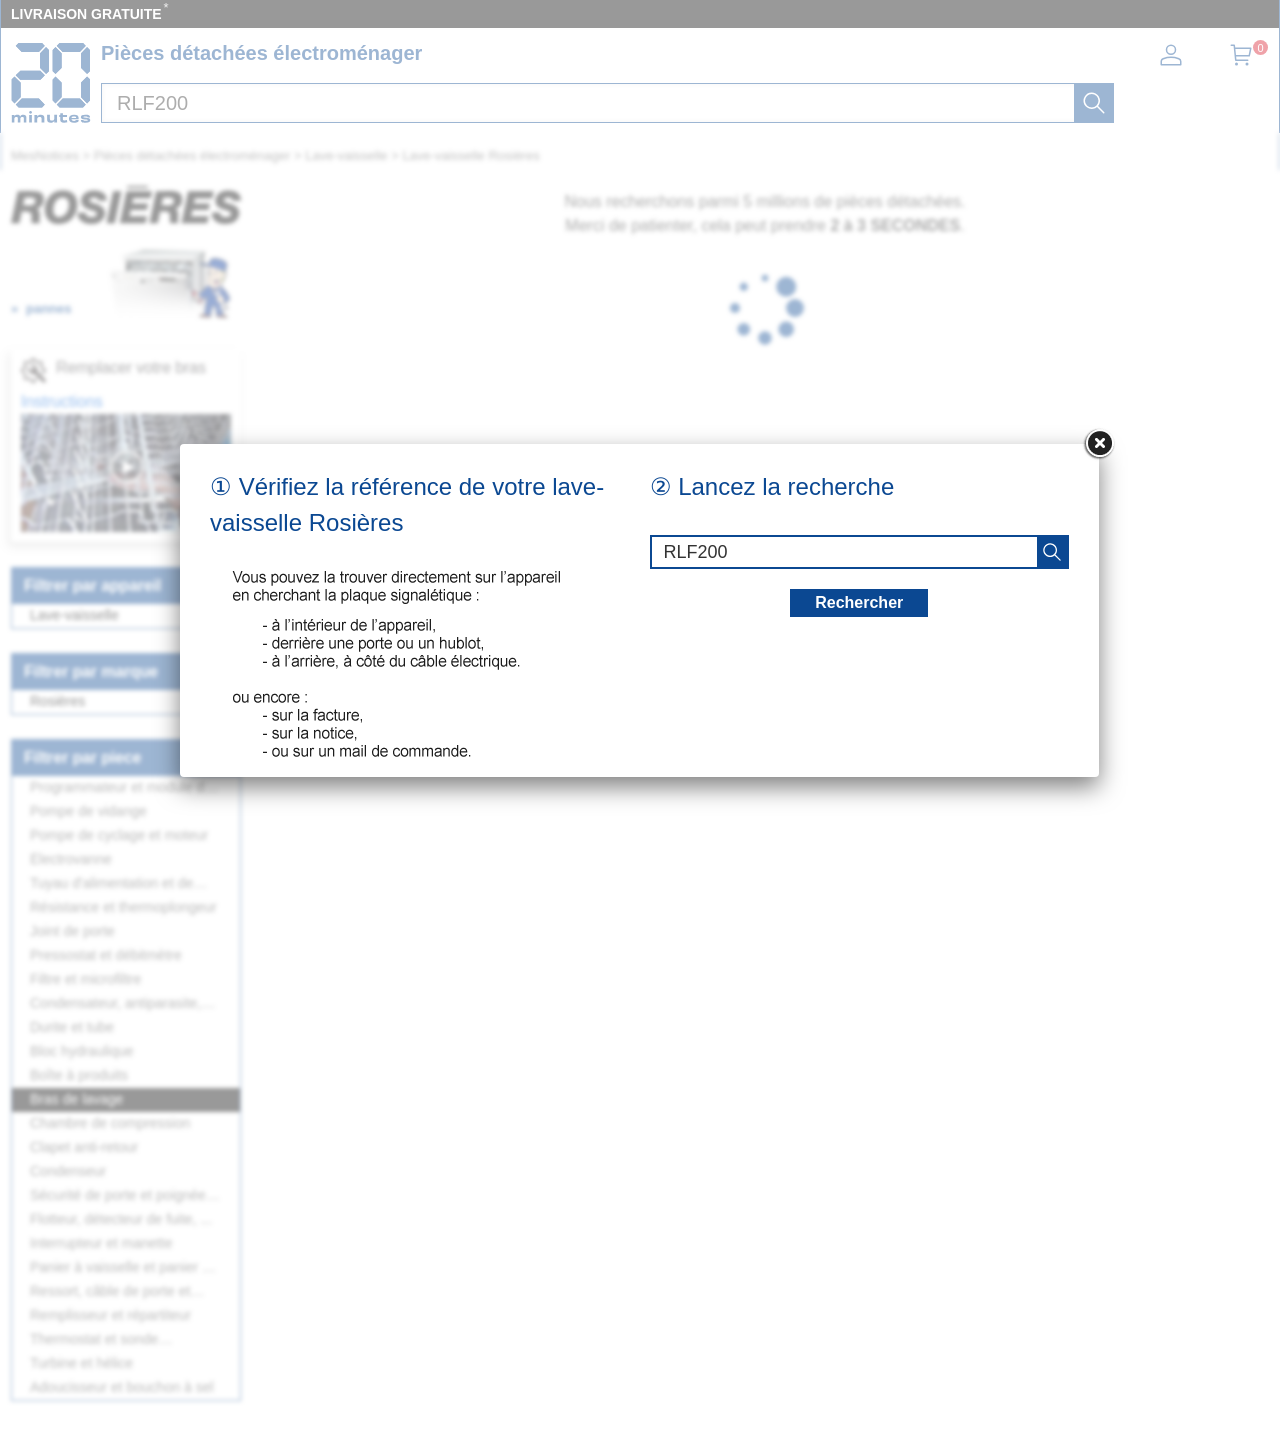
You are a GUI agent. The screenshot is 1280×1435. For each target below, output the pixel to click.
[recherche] (1052, 552)
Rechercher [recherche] (859, 602)
